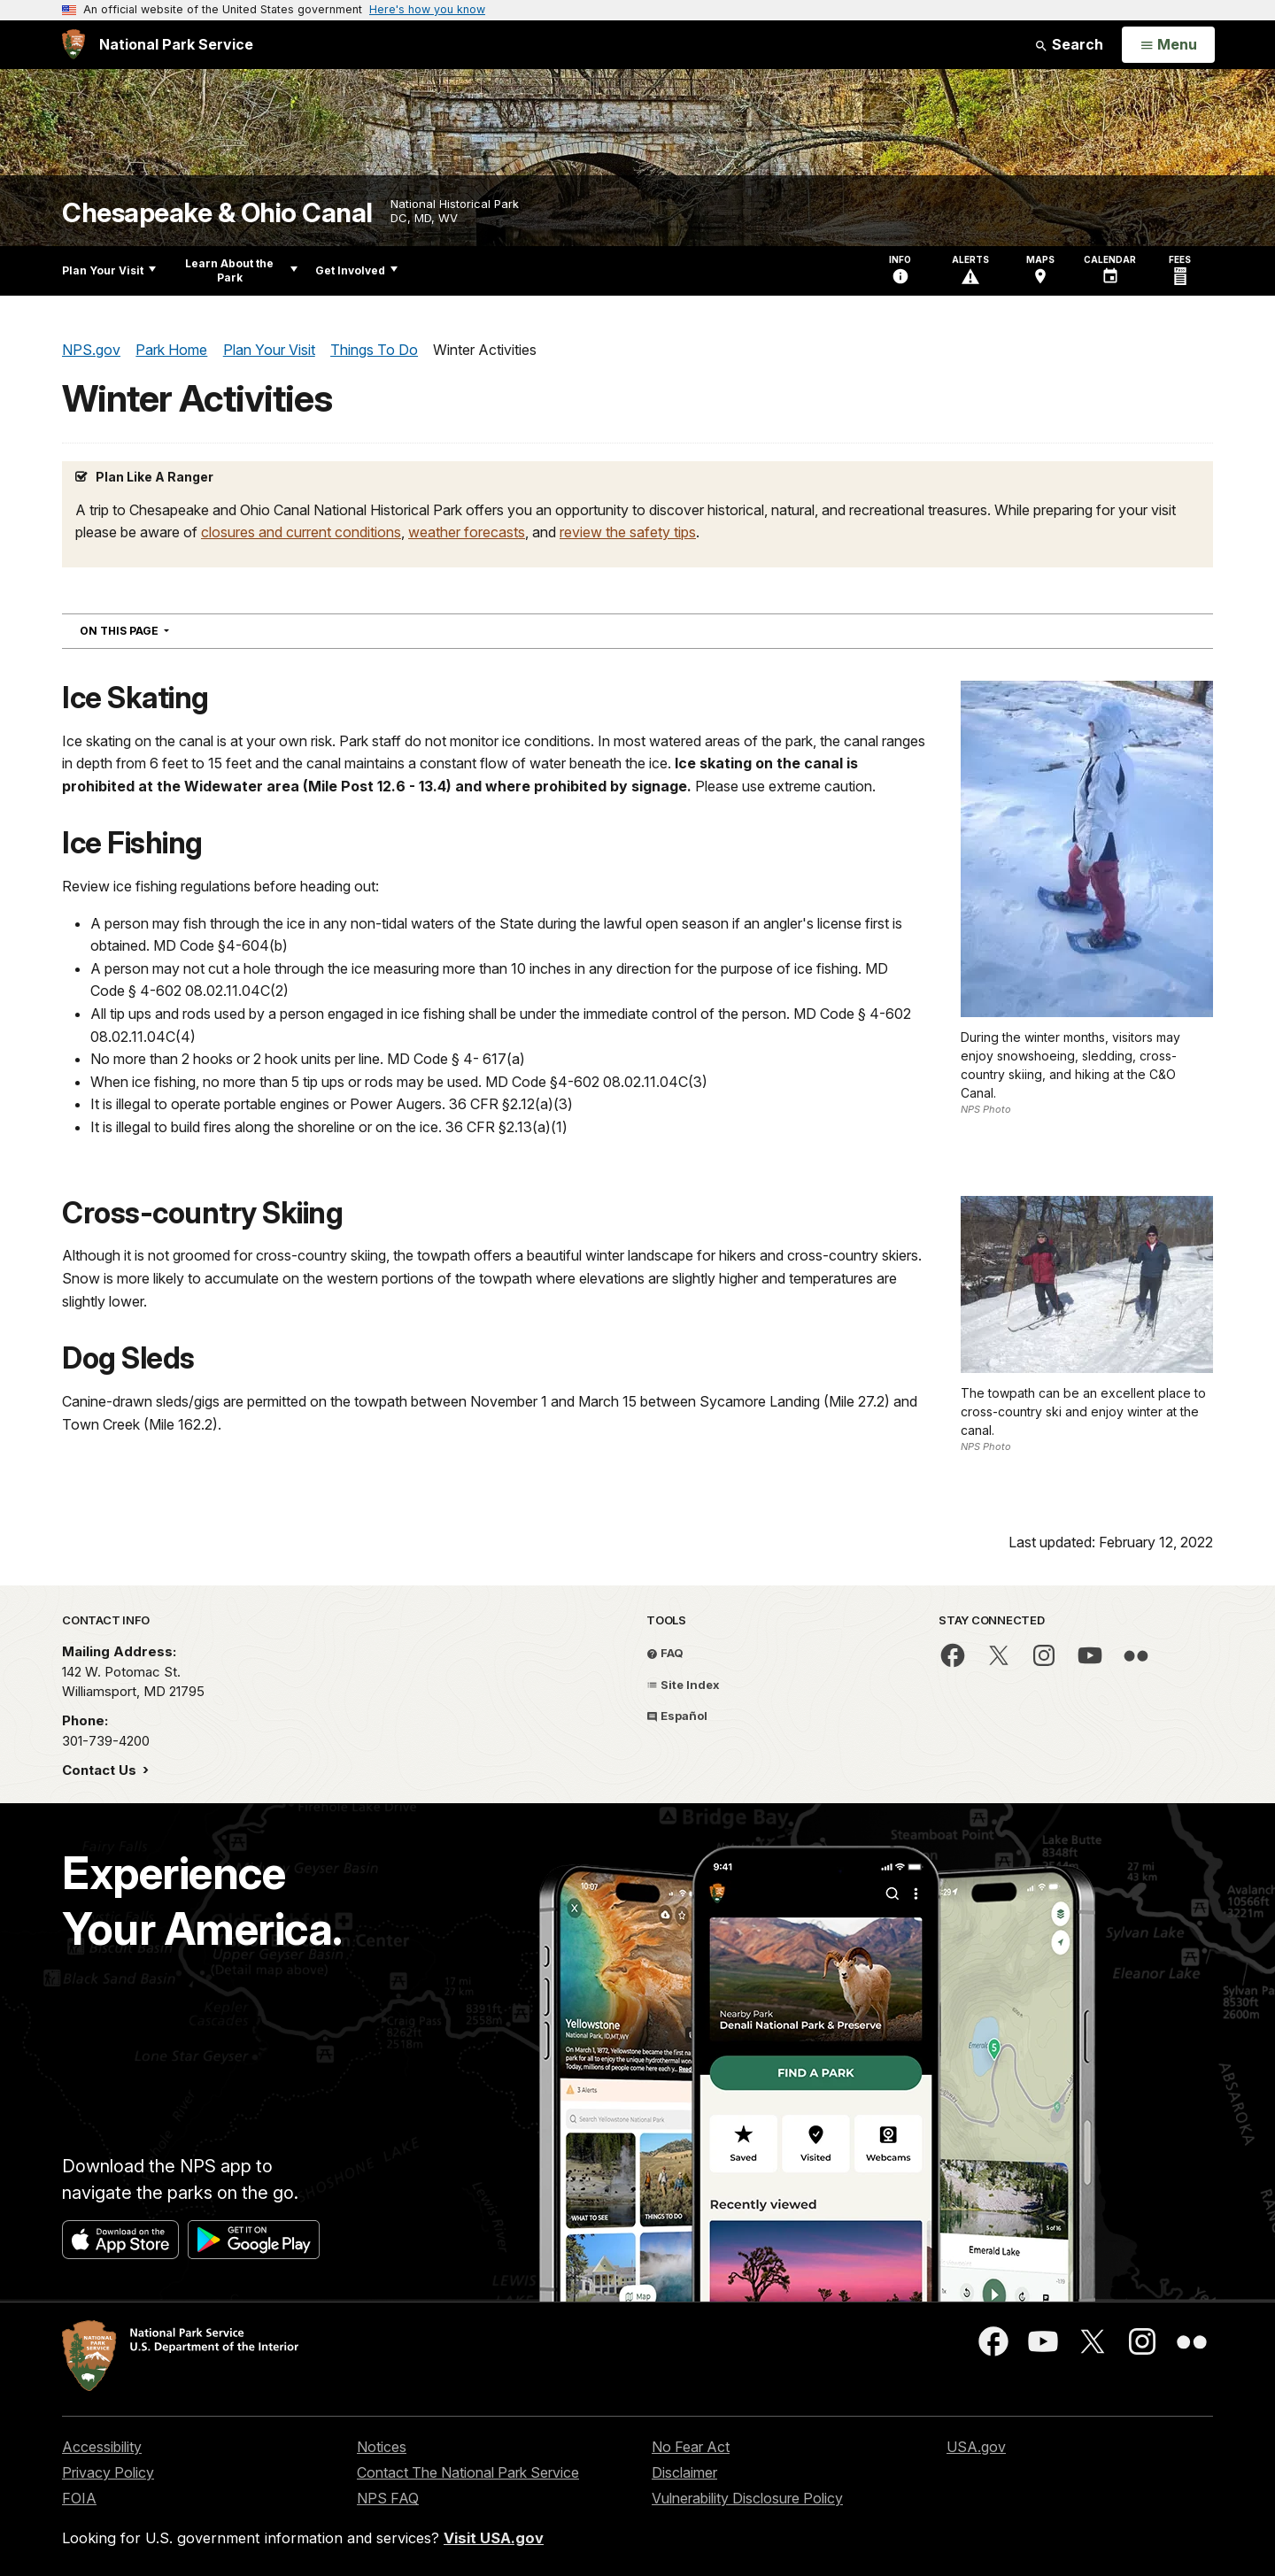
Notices (381, 2447)
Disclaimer (684, 2472)
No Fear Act (691, 2447)
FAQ (665, 1653)
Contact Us (101, 1770)
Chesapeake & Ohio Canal (217, 213)
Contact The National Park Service (468, 2472)
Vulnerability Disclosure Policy (747, 2498)
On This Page (156, 630)
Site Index (683, 1684)
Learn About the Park (241, 270)
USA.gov (976, 2447)
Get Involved (356, 270)
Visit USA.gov (494, 2538)
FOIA (79, 2498)
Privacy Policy (108, 2472)
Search (1068, 44)
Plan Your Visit (109, 270)
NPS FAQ (388, 2498)
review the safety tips (628, 532)
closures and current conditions (301, 532)
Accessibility (102, 2447)
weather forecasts (466, 532)
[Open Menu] (1168, 45)
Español (676, 1715)
